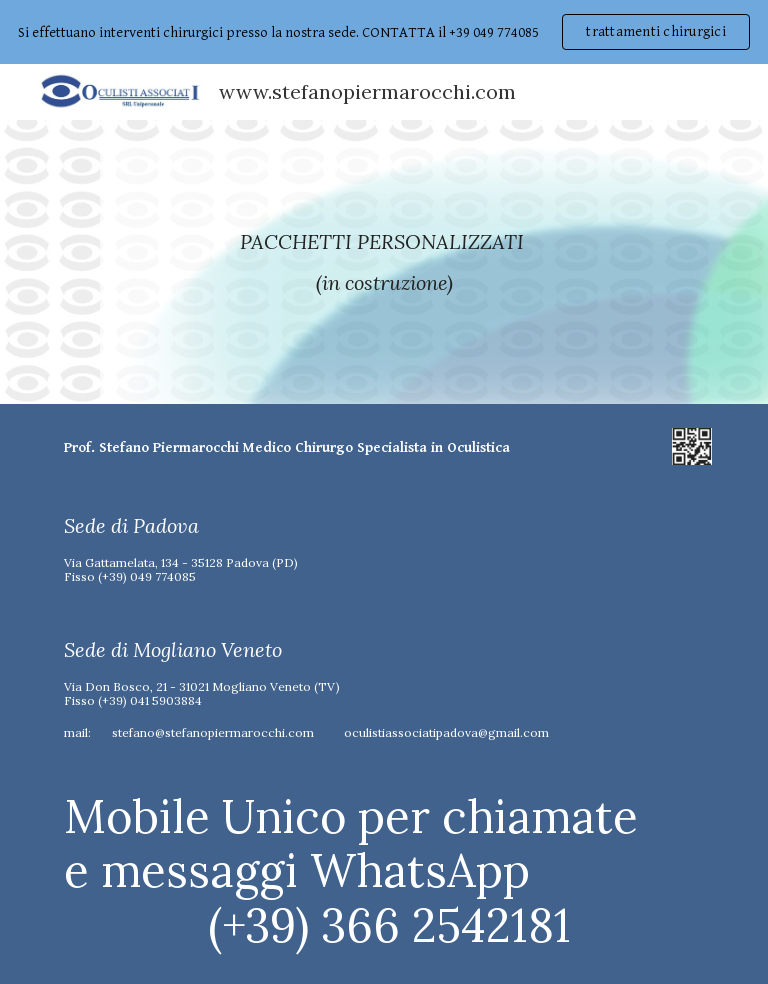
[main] (383, 262)
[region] (384, 32)
